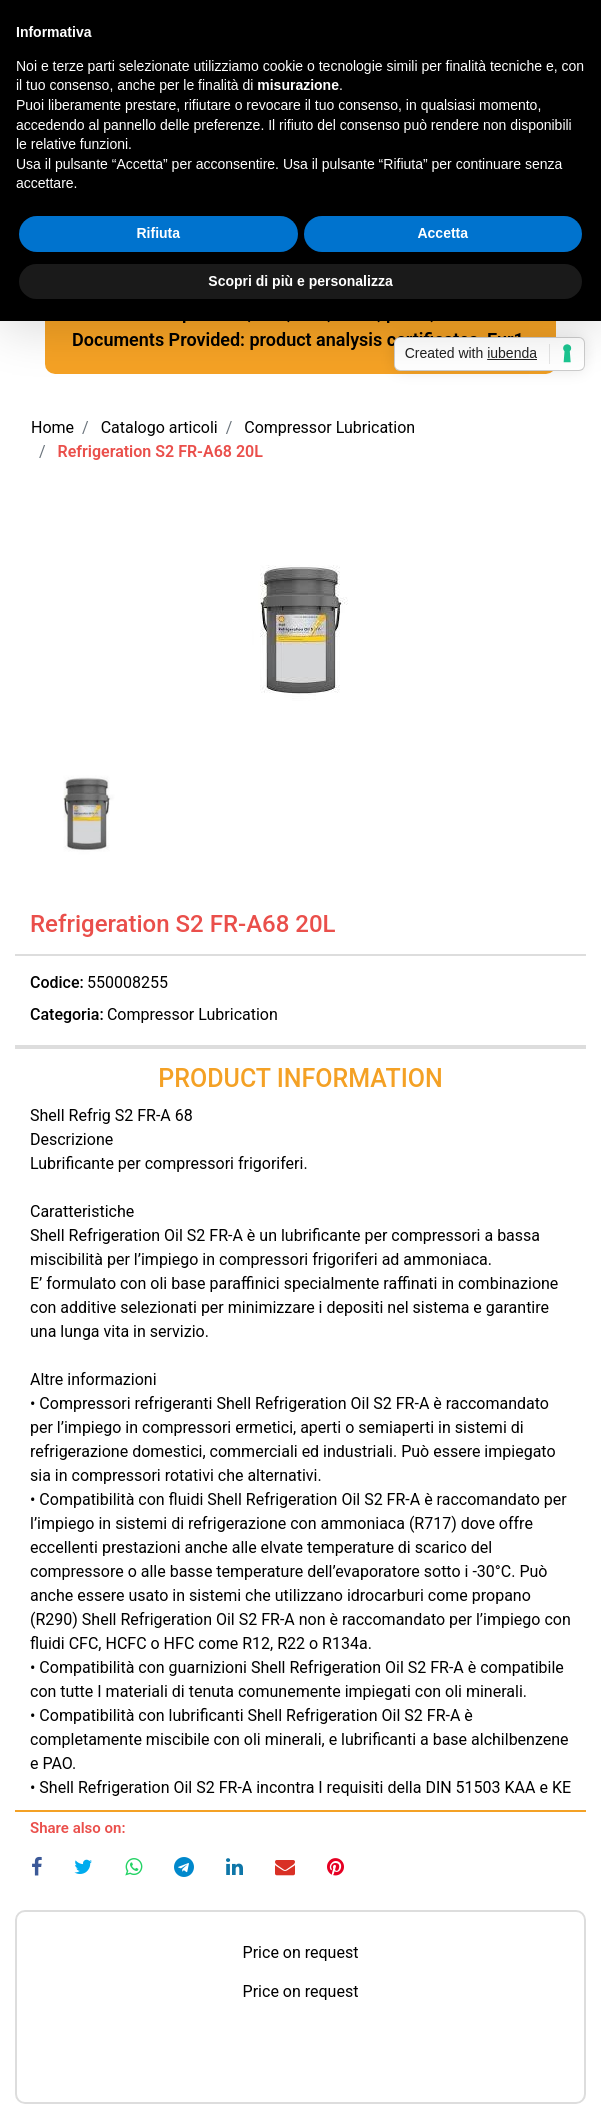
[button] (300, 629)
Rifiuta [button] (158, 233)
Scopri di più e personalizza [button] (300, 281)
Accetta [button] (442, 233)
